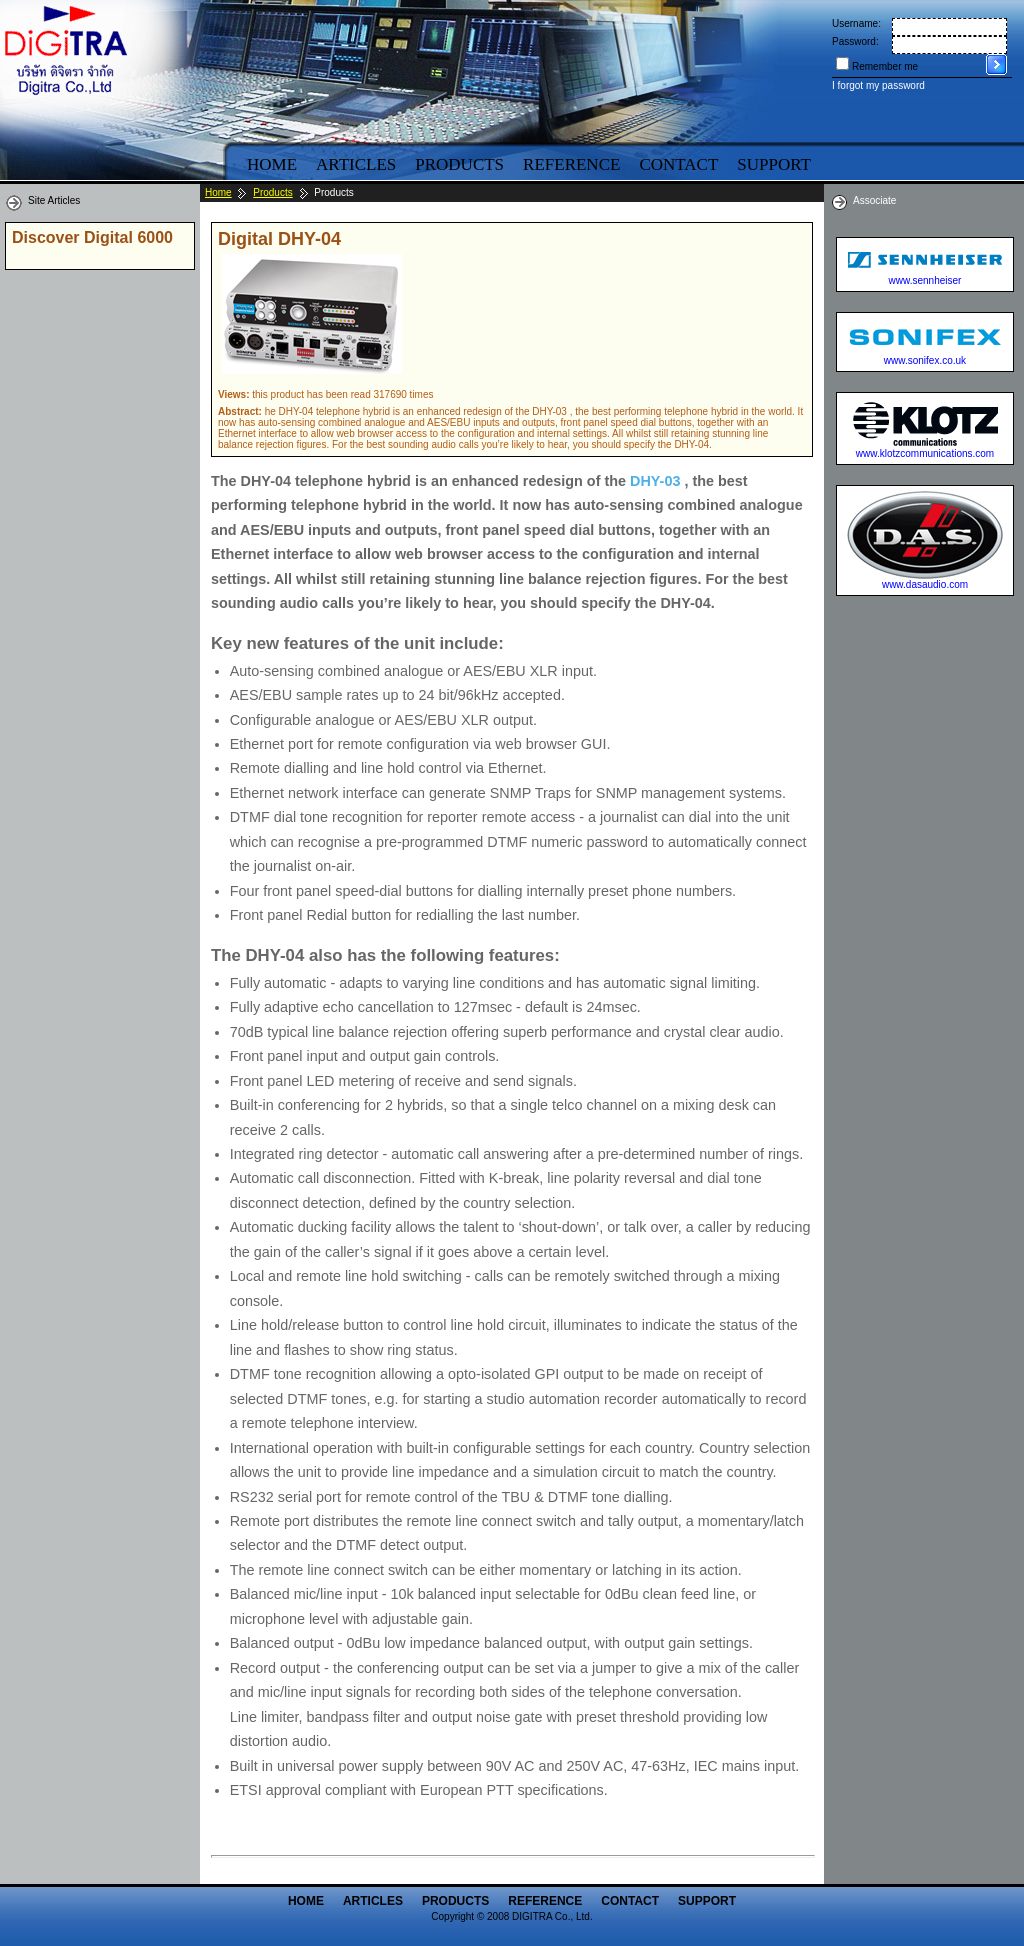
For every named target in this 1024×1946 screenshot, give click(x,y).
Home (272, 164)
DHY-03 (655, 481)
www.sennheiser (925, 280)
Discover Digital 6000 (92, 237)
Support (774, 164)
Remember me (885, 66)
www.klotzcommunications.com (925, 453)
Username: (856, 23)
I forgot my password (878, 85)
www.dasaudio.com (925, 584)
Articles (356, 164)
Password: (855, 41)
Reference (571, 164)
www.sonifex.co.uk (925, 360)
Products (459, 164)
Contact (678, 164)
